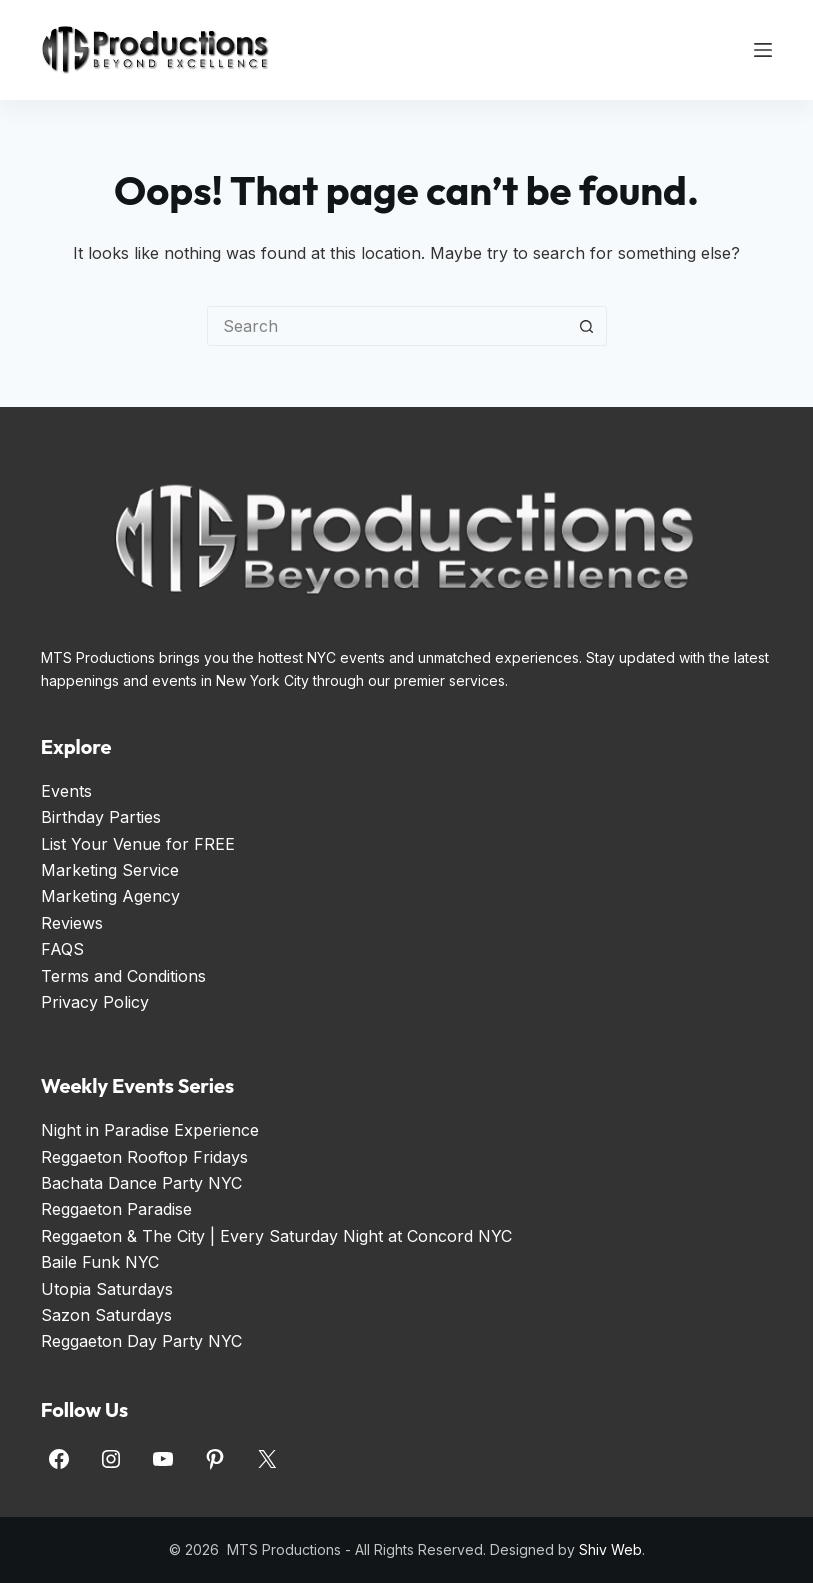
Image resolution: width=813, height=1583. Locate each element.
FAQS (62, 949)
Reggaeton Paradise (116, 1209)
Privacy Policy (95, 1002)
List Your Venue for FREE (138, 844)
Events (66, 791)
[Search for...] (387, 326)
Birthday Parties (101, 817)
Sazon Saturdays (106, 1315)
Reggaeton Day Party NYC (141, 1341)
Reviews (72, 923)
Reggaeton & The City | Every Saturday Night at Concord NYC (276, 1236)
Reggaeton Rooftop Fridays (144, 1157)
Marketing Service (110, 870)
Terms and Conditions (123, 976)
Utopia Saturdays (107, 1289)
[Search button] (587, 326)
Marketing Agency (110, 896)
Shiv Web (610, 1549)
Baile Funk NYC (100, 1262)
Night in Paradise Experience (150, 1130)
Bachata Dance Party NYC (141, 1183)
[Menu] (763, 50)
